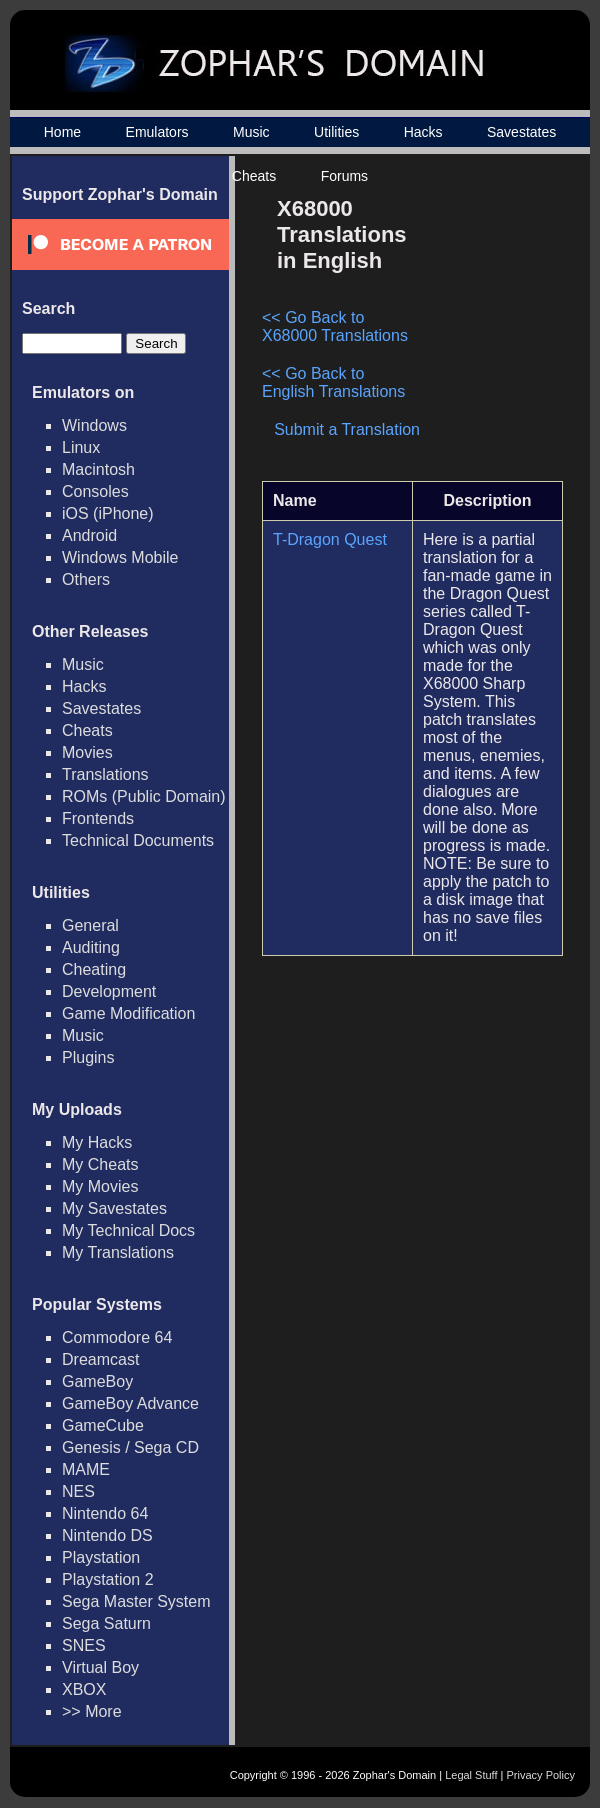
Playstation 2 (108, 1579)
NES (78, 1491)
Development (109, 991)
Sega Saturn (106, 1623)
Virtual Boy (100, 1667)
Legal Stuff (471, 1775)
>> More (92, 1711)
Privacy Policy (541, 1775)
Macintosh (98, 469)
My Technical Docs (128, 1230)
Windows (94, 425)
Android (89, 535)
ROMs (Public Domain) (144, 796)
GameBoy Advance (130, 1403)
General (90, 925)
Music (251, 132)
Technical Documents (138, 840)
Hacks (423, 132)
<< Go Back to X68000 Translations (335, 326)
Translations (105, 774)
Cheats (254, 176)
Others (86, 579)
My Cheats (100, 1164)
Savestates (521, 132)
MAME (86, 1469)
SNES (84, 1645)
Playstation (101, 1557)
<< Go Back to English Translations (333, 382)
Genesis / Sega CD (130, 1447)
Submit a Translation (347, 429)
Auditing (91, 947)
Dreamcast (100, 1359)
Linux (81, 447)
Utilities (336, 132)
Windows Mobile (120, 557)
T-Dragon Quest (330, 539)
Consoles (95, 491)
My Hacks (97, 1142)
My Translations (118, 1252)
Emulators (157, 132)
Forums (344, 176)
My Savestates (114, 1208)
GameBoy (97, 1381)
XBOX (84, 1689)
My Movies (100, 1186)
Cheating (94, 969)
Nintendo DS (107, 1535)
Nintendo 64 (105, 1513)
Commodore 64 (117, 1337)
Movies (87, 752)
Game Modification (128, 1013)
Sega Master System (136, 1601)
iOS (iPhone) (108, 513)
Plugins (88, 1057)
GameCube (103, 1425)
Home (62, 132)
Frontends (98, 818)
